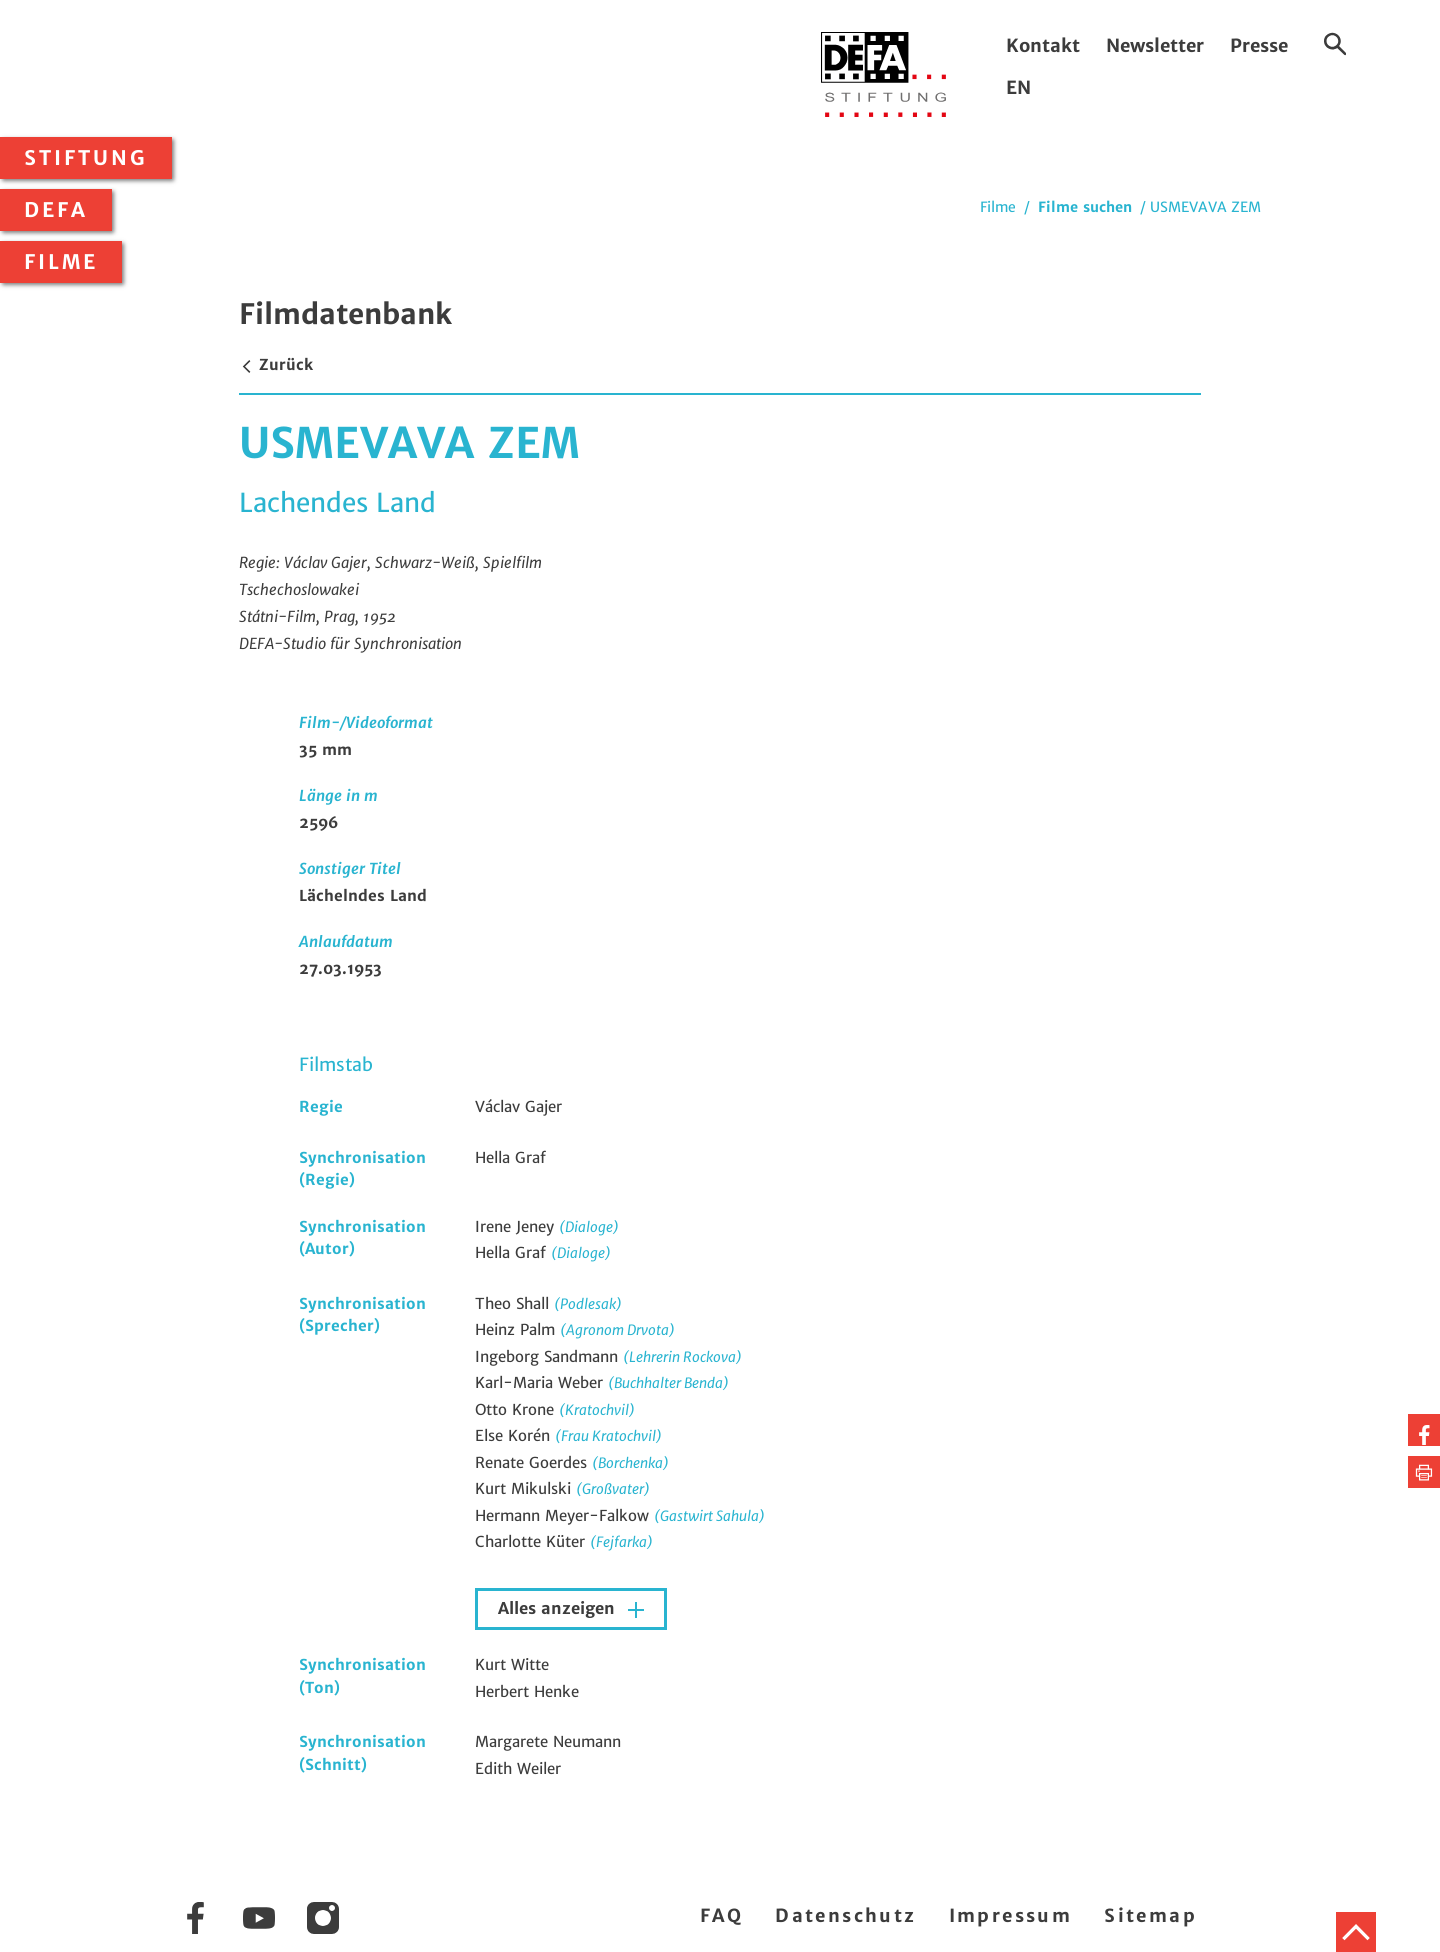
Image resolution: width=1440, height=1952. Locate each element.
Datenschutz (845, 1915)
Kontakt (1043, 45)
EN (1018, 87)
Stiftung (86, 158)
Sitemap (1150, 1915)
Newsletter (1155, 45)
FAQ (721, 1915)
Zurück (276, 364)
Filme (61, 262)
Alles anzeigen (559, 1608)
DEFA (56, 210)
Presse (1259, 45)
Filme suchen (1085, 207)
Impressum (1011, 1915)
